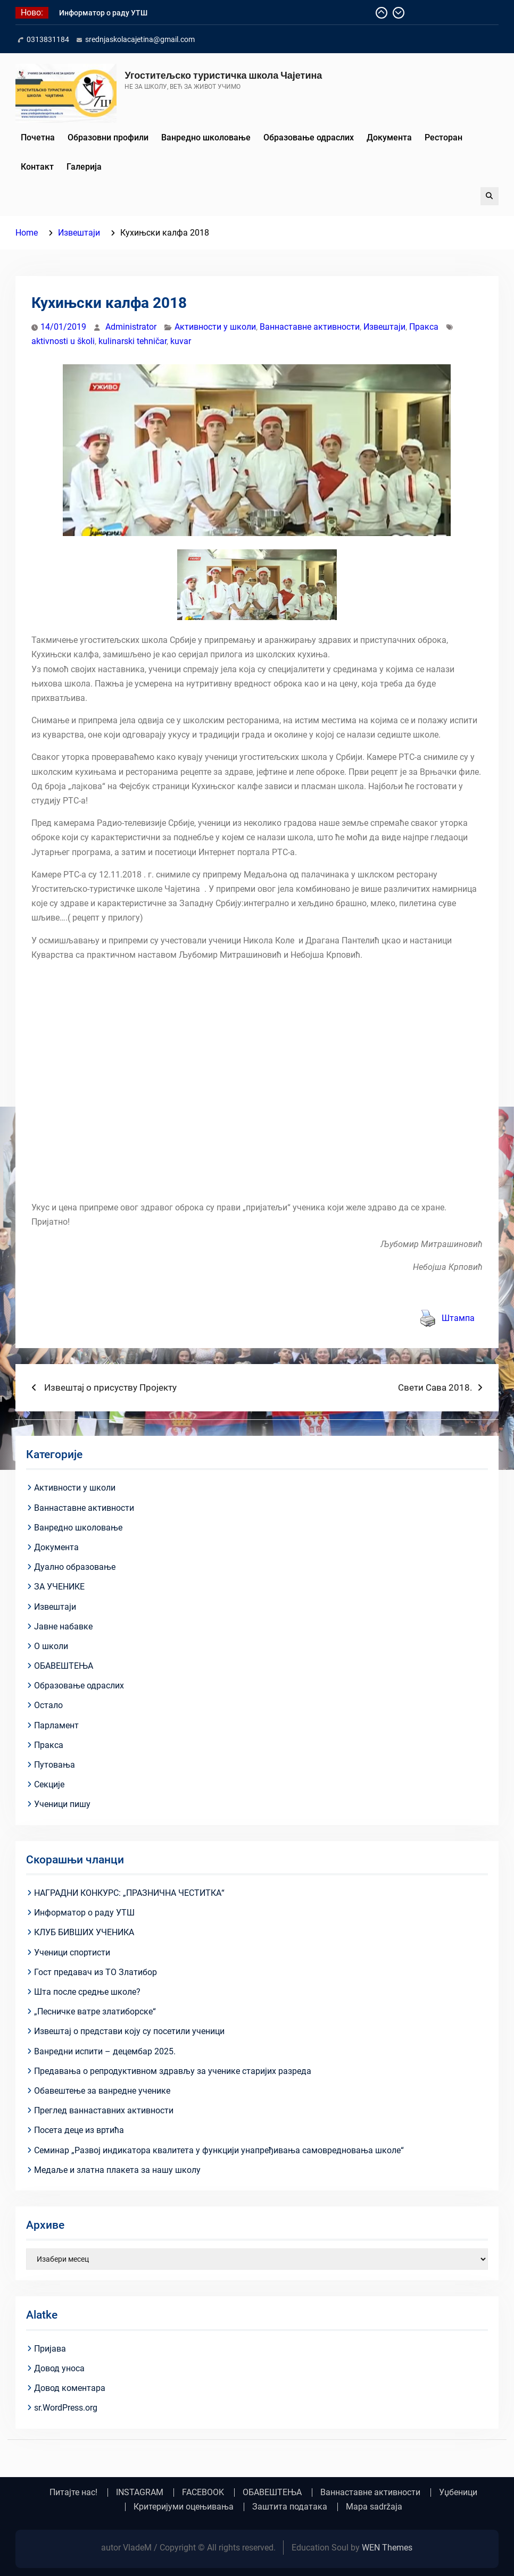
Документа (389, 137)
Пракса (423, 327)
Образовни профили (108, 137)
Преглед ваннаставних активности (103, 2110)
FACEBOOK (203, 2492)
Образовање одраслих (308, 137)
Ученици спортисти (72, 1952)
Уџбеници (458, 2492)
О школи (51, 1646)
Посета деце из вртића (79, 2130)
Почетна (38, 137)
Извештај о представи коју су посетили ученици (129, 2031)
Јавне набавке (63, 1626)
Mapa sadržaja (374, 2507)
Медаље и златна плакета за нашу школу (117, 2170)
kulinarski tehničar (132, 341)
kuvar (180, 341)
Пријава (50, 2349)
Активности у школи (215, 327)
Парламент (56, 1725)
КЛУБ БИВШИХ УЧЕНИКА (84, 1932)
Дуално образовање (74, 1567)
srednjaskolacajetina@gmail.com (140, 39)
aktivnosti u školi (63, 341)
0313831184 (48, 39)
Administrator (130, 327)
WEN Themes (387, 2547)
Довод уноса (59, 2368)
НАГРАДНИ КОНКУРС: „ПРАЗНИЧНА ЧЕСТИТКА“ (129, 1893)
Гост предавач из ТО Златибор (95, 1972)
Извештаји (384, 327)
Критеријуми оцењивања (184, 2507)
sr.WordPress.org (65, 2408)
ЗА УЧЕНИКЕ (59, 1587)
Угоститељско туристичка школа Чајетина (223, 75)
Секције (49, 1784)
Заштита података (289, 2507)
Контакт (37, 167)
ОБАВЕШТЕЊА (63, 1666)
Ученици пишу (62, 1804)
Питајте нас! (73, 2492)
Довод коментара (69, 2388)
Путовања (54, 1765)
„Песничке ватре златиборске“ (95, 2011)
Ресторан (443, 137)
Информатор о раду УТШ (103, 13)
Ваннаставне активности (310, 327)
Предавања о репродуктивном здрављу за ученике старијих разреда (172, 2071)
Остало (48, 1705)
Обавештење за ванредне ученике (102, 2091)
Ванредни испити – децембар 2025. (105, 2051)
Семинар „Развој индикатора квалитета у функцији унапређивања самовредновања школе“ (219, 2150)
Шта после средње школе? (87, 1992)
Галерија (84, 167)
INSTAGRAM (139, 2492)
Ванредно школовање (206, 137)
